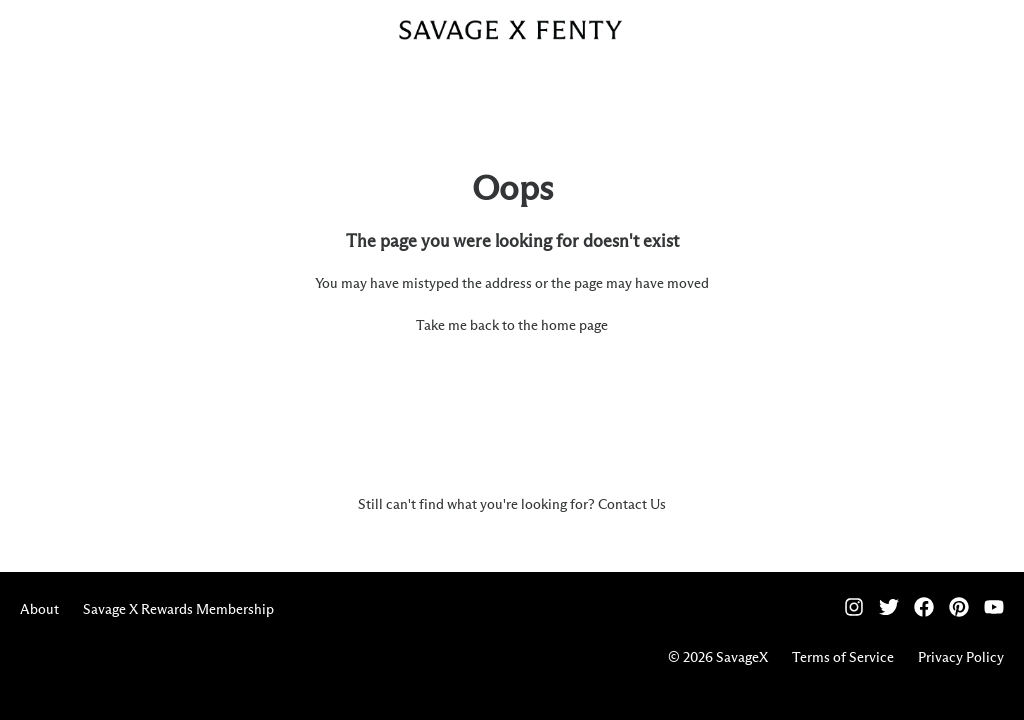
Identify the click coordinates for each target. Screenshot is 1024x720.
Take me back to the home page (512, 326)
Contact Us (632, 505)
